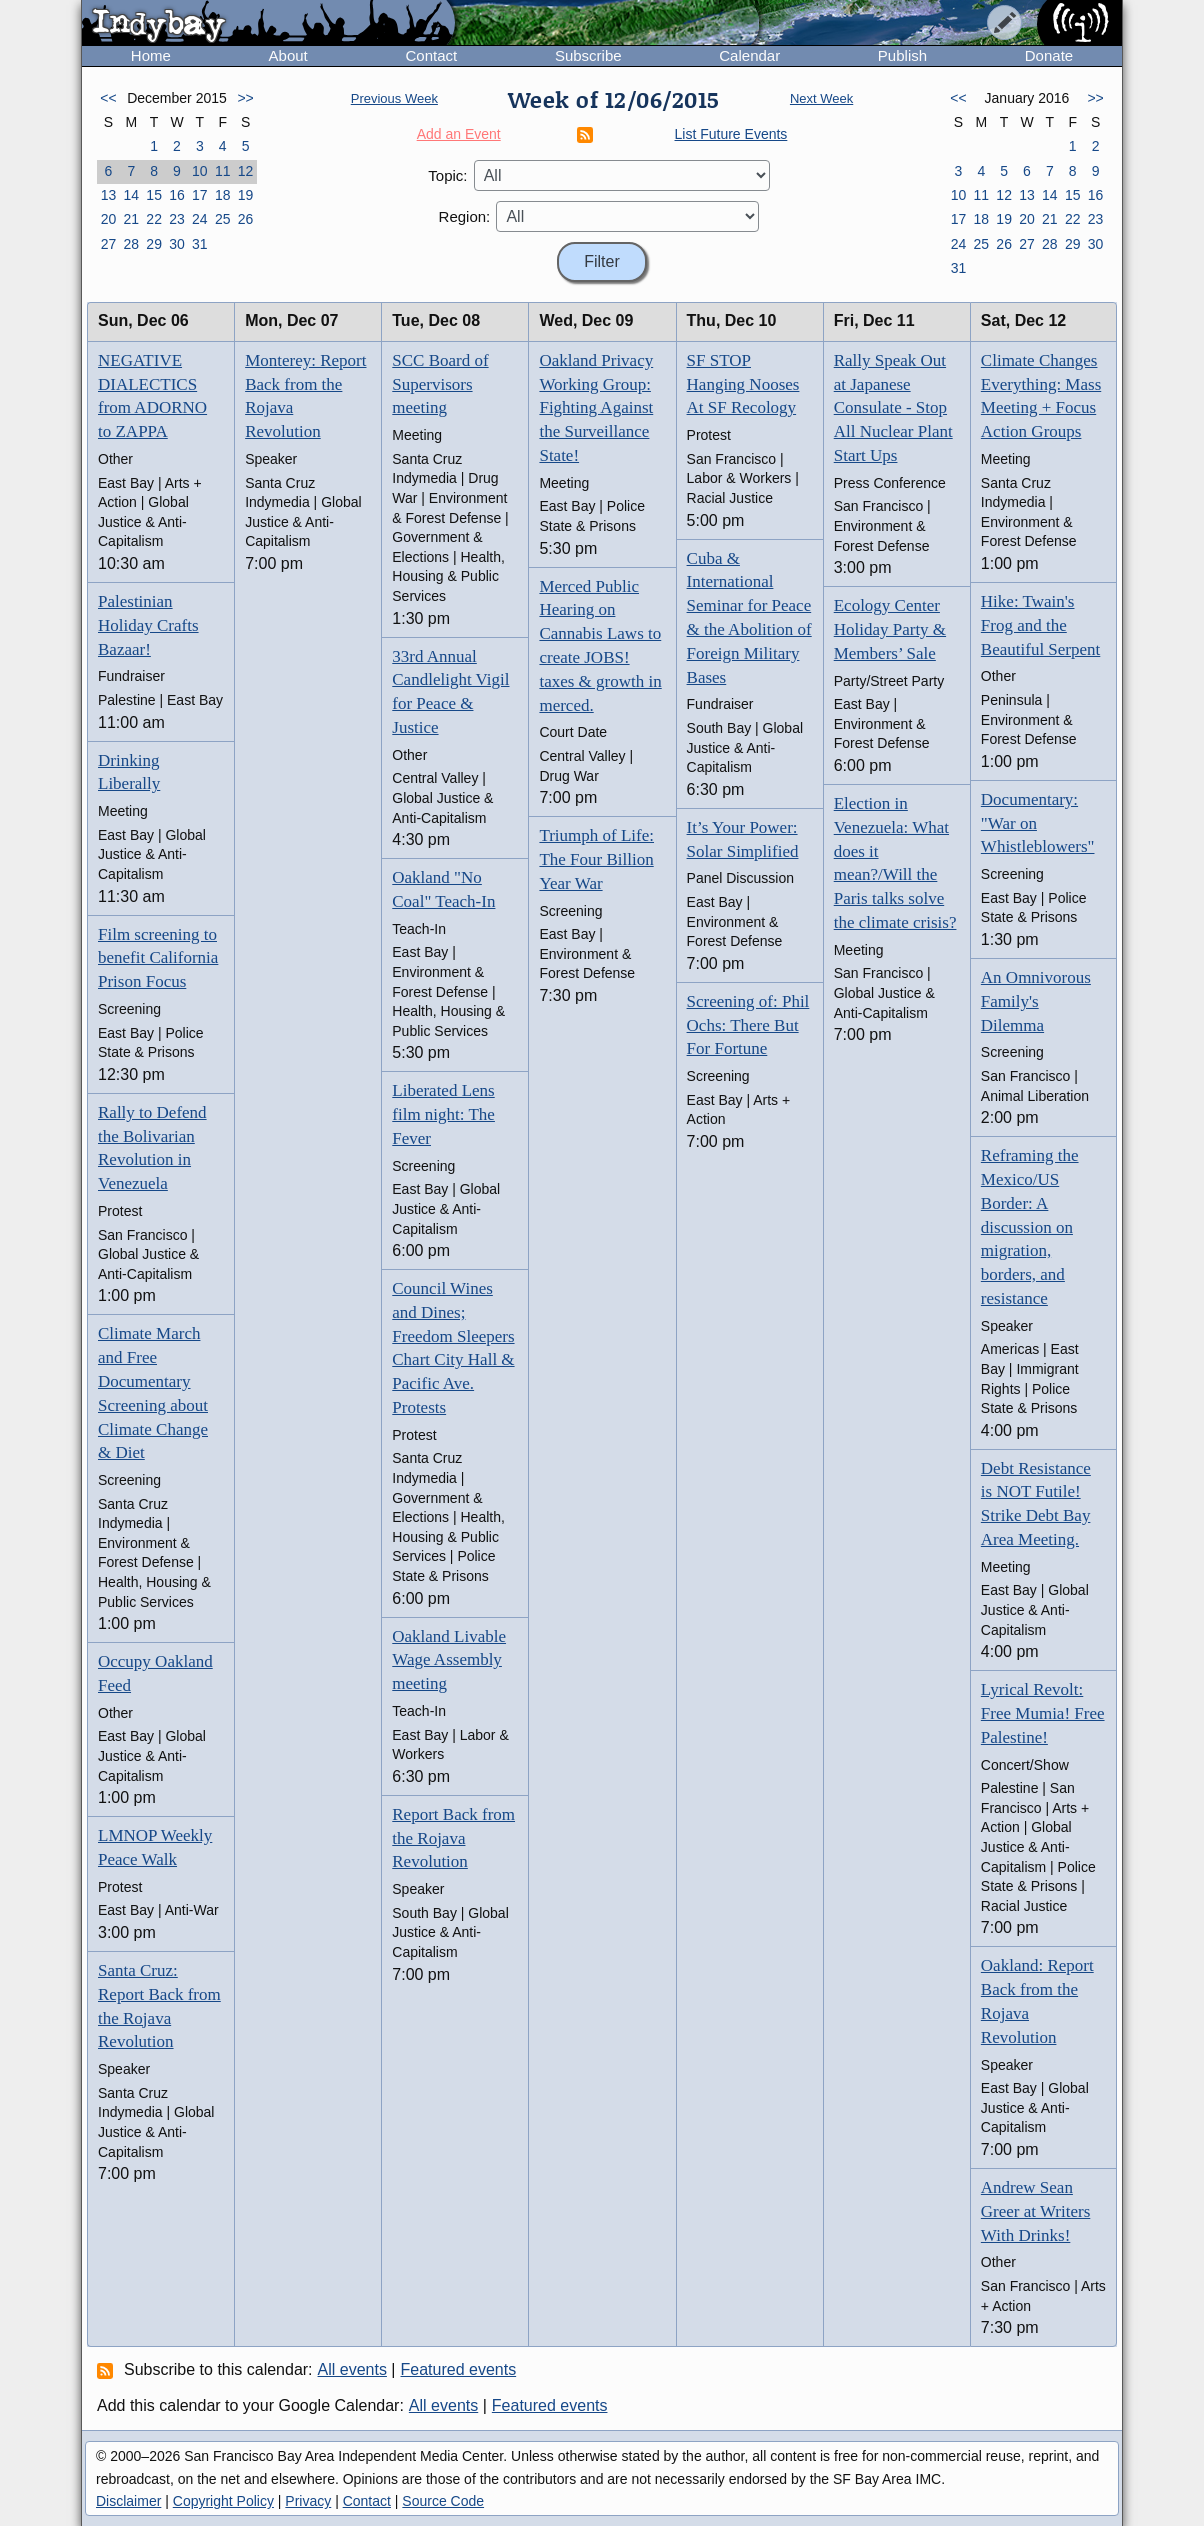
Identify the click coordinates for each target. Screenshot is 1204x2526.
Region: (465, 216)
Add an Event (459, 134)
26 (246, 219)
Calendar (749, 55)
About (288, 55)
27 (109, 244)
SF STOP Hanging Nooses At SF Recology (743, 384)
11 (223, 171)
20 (109, 219)
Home (151, 55)
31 (200, 244)
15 (154, 195)
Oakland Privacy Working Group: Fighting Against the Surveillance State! (596, 408)
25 (223, 219)
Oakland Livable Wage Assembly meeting (449, 1660)
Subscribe (588, 55)
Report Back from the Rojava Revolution (453, 1838)
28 (131, 244)
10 (200, 171)
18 (223, 195)
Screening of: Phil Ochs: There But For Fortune (748, 1025)
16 (177, 195)
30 (177, 244)
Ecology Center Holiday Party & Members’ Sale (890, 629)
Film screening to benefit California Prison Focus (158, 958)
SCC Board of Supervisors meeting (440, 384)
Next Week (821, 98)
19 (246, 195)
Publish (902, 55)
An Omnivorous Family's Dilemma (1036, 1001)
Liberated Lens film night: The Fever (443, 1114)
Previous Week (394, 98)
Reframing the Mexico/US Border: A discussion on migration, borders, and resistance (1030, 1227)
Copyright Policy (223, 2501)
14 (131, 195)
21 (131, 219)
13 (109, 195)
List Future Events (731, 134)
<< (108, 98)
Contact (431, 55)
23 (177, 219)
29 (154, 244)
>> (245, 98)
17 (200, 195)
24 (200, 219)
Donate (1049, 55)
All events (352, 2369)
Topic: (447, 175)
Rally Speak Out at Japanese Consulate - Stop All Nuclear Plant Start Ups (893, 408)
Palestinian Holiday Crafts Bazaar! (148, 625)
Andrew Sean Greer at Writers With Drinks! (1035, 2211)
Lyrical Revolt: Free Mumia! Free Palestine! (1043, 1713)
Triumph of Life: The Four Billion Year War (596, 859)
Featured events (459, 2369)
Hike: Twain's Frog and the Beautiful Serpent (1040, 625)
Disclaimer (128, 2501)
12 (246, 171)
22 (154, 219)
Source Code (443, 2501)
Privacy (308, 2501)
